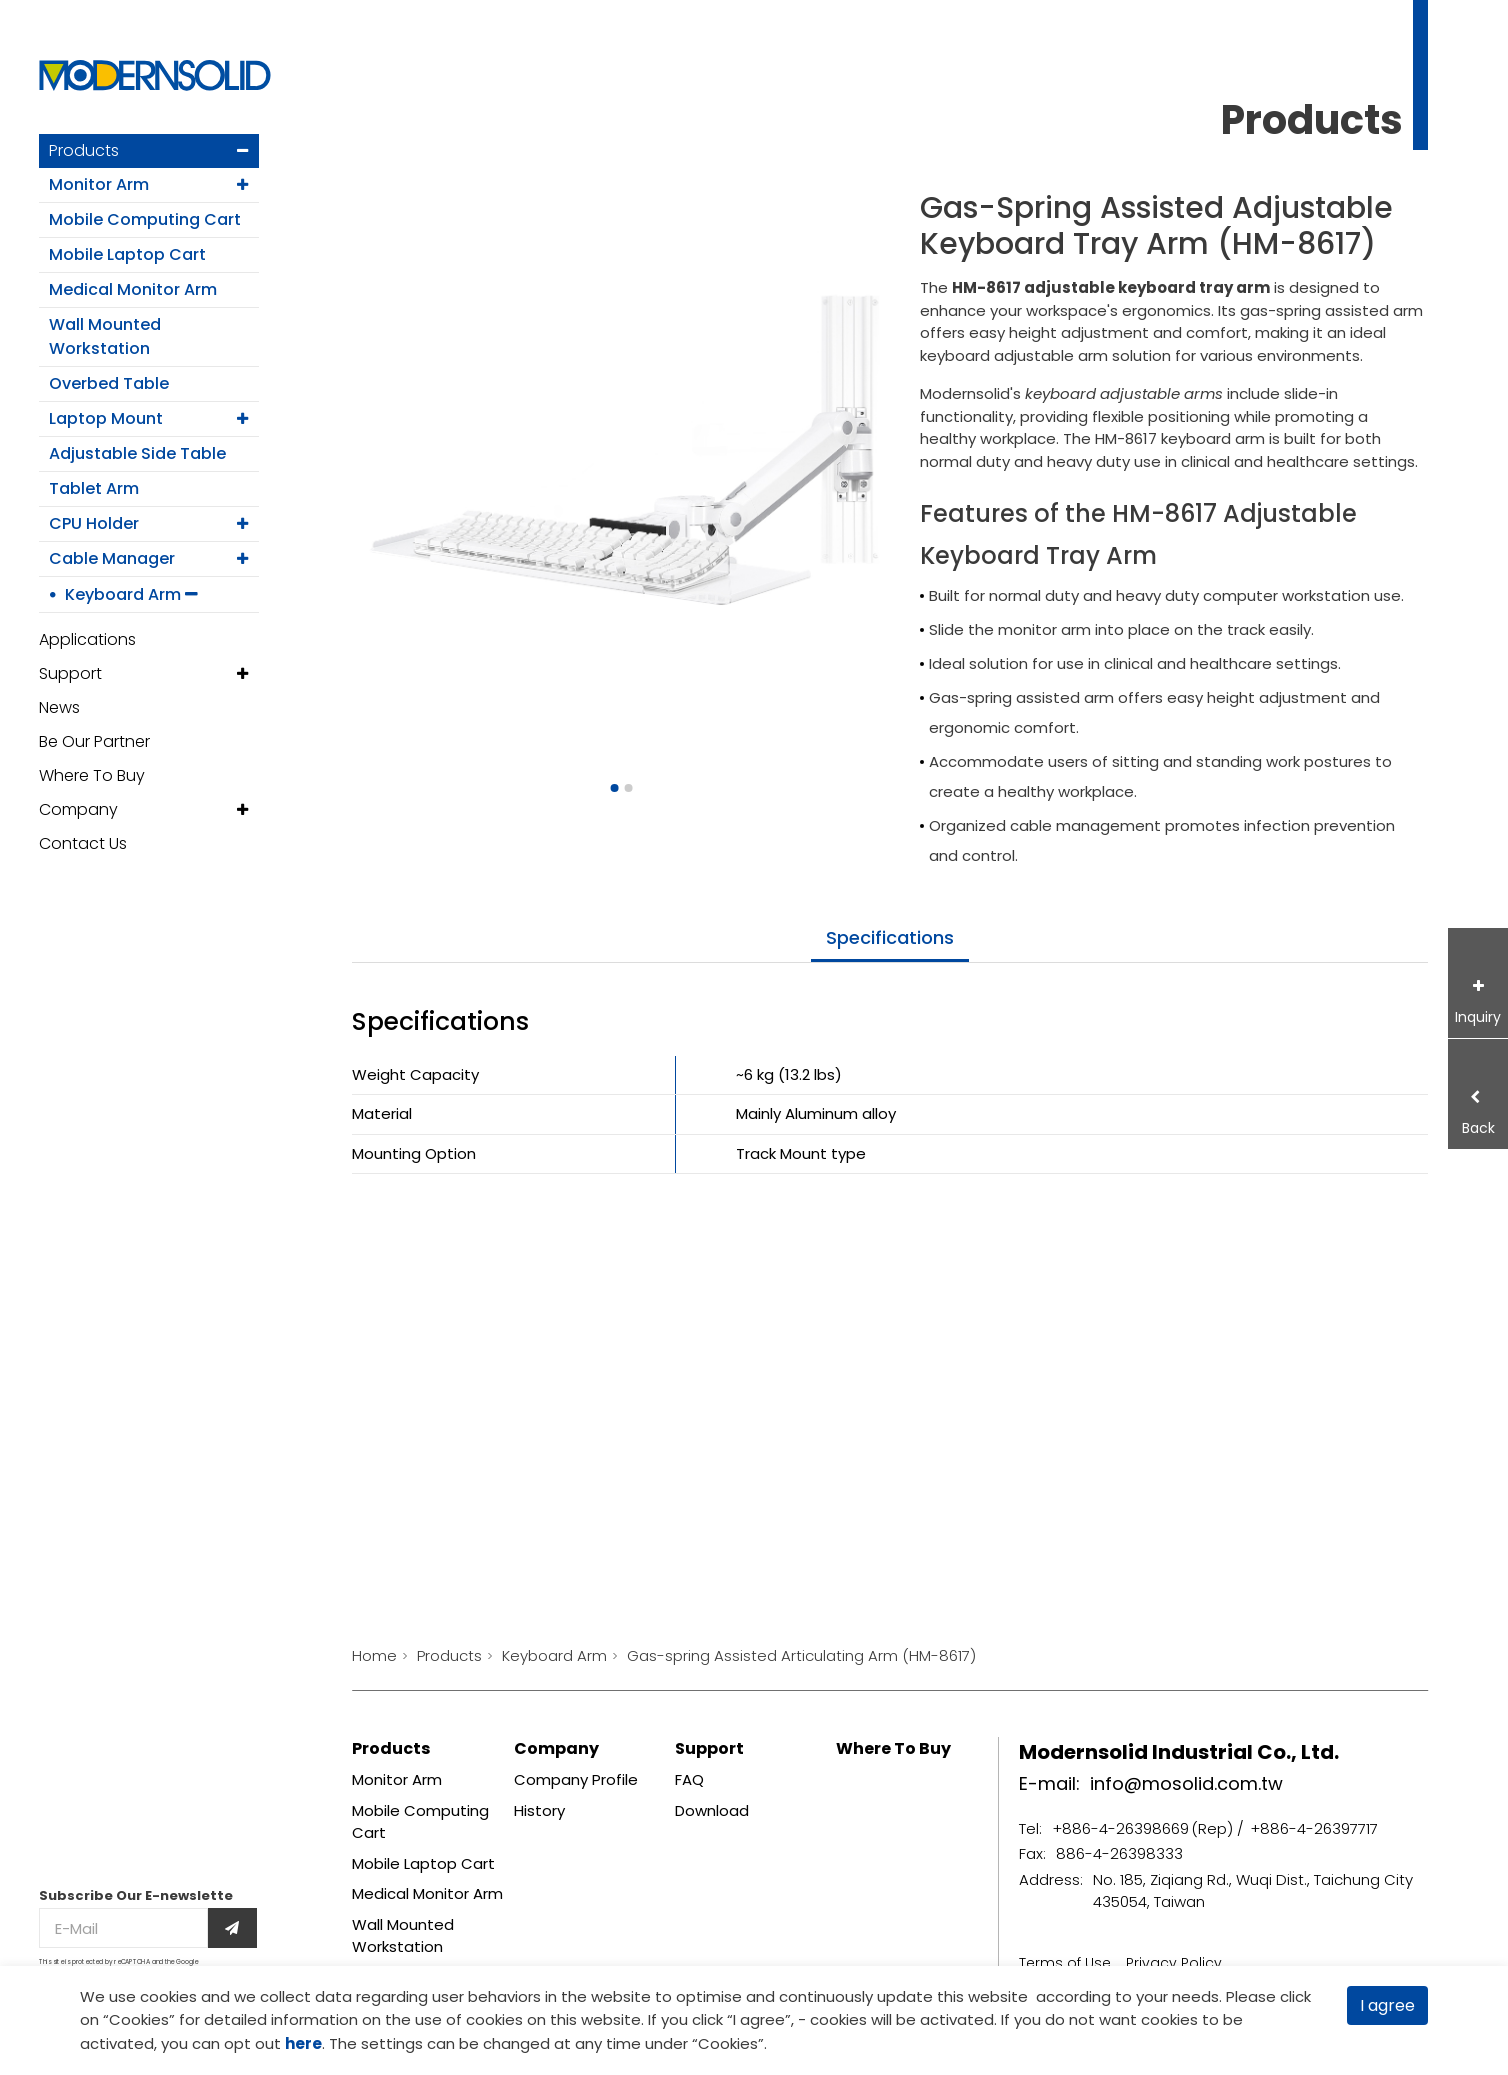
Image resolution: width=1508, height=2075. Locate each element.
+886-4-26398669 (1120, 1828)
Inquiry (1478, 1017)
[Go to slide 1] (614, 788)
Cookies (139, 2019)
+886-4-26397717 (1314, 1828)
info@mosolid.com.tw (1186, 1783)
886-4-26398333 (1119, 1853)
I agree (1387, 2005)
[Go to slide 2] (628, 788)
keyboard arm (1213, 438)
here (303, 2043)
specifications (890, 937)
